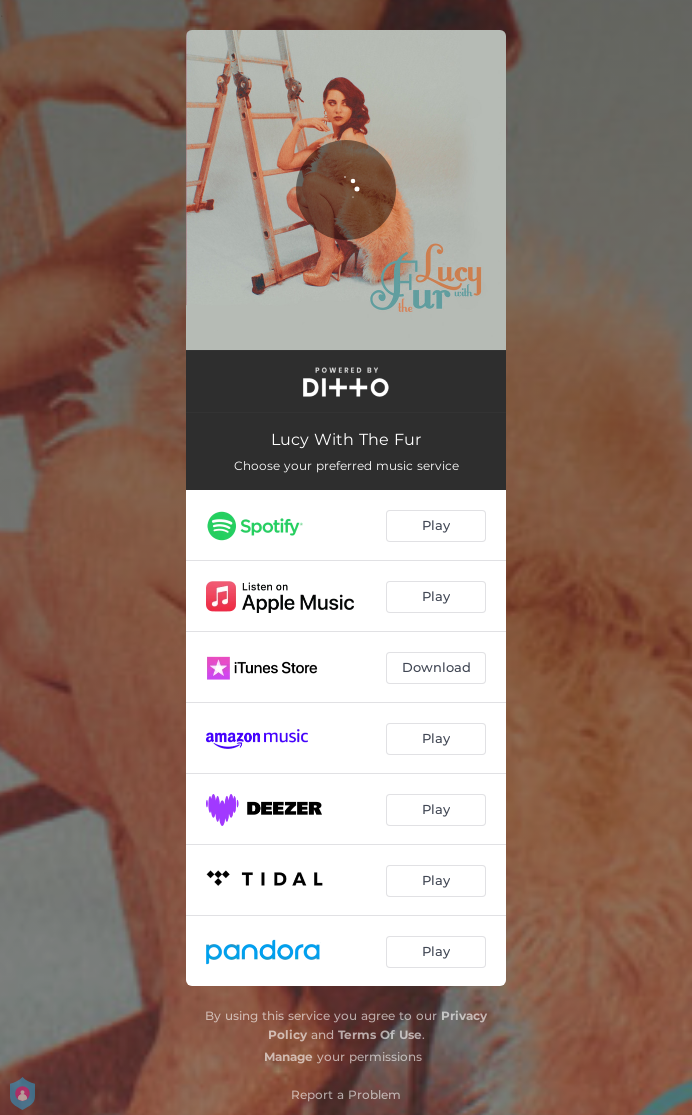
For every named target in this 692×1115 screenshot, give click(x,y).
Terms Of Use (380, 1034)
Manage (288, 1056)
